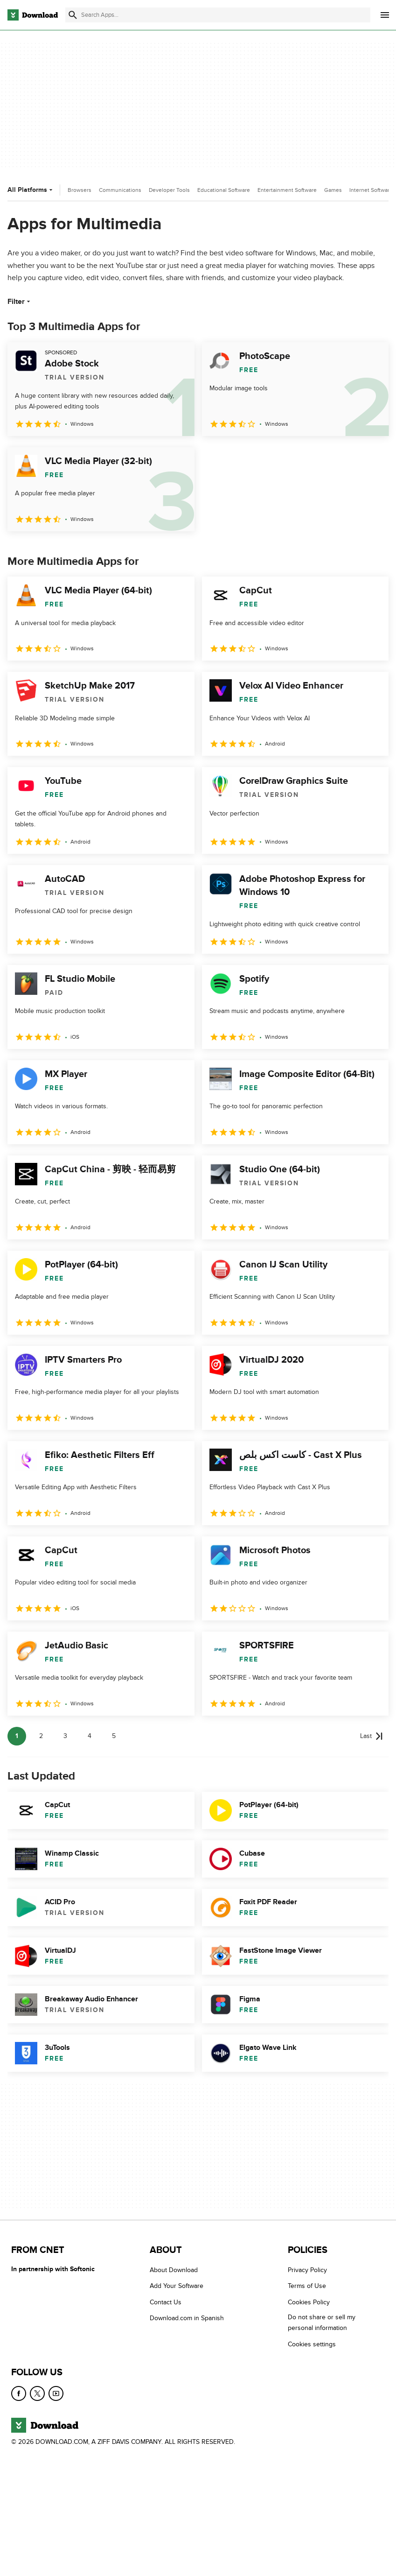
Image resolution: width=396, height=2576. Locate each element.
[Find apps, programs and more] (217, 14)
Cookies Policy (309, 2302)
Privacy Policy (307, 2270)
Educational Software (223, 190)
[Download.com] (32, 15)
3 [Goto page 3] (65, 1736)
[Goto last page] (371, 1736)
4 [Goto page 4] (89, 1736)
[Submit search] (72, 14)
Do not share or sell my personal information (321, 2323)
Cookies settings (312, 2344)
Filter (19, 301)
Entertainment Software (287, 190)
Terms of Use (307, 2286)
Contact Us (165, 2302)
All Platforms (31, 190)
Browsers (79, 190)
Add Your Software (176, 2286)
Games (333, 190)
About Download (174, 2270)
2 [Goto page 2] (41, 1736)
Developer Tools (169, 190)
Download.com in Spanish (187, 2319)
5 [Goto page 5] (114, 1736)
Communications (120, 190)
